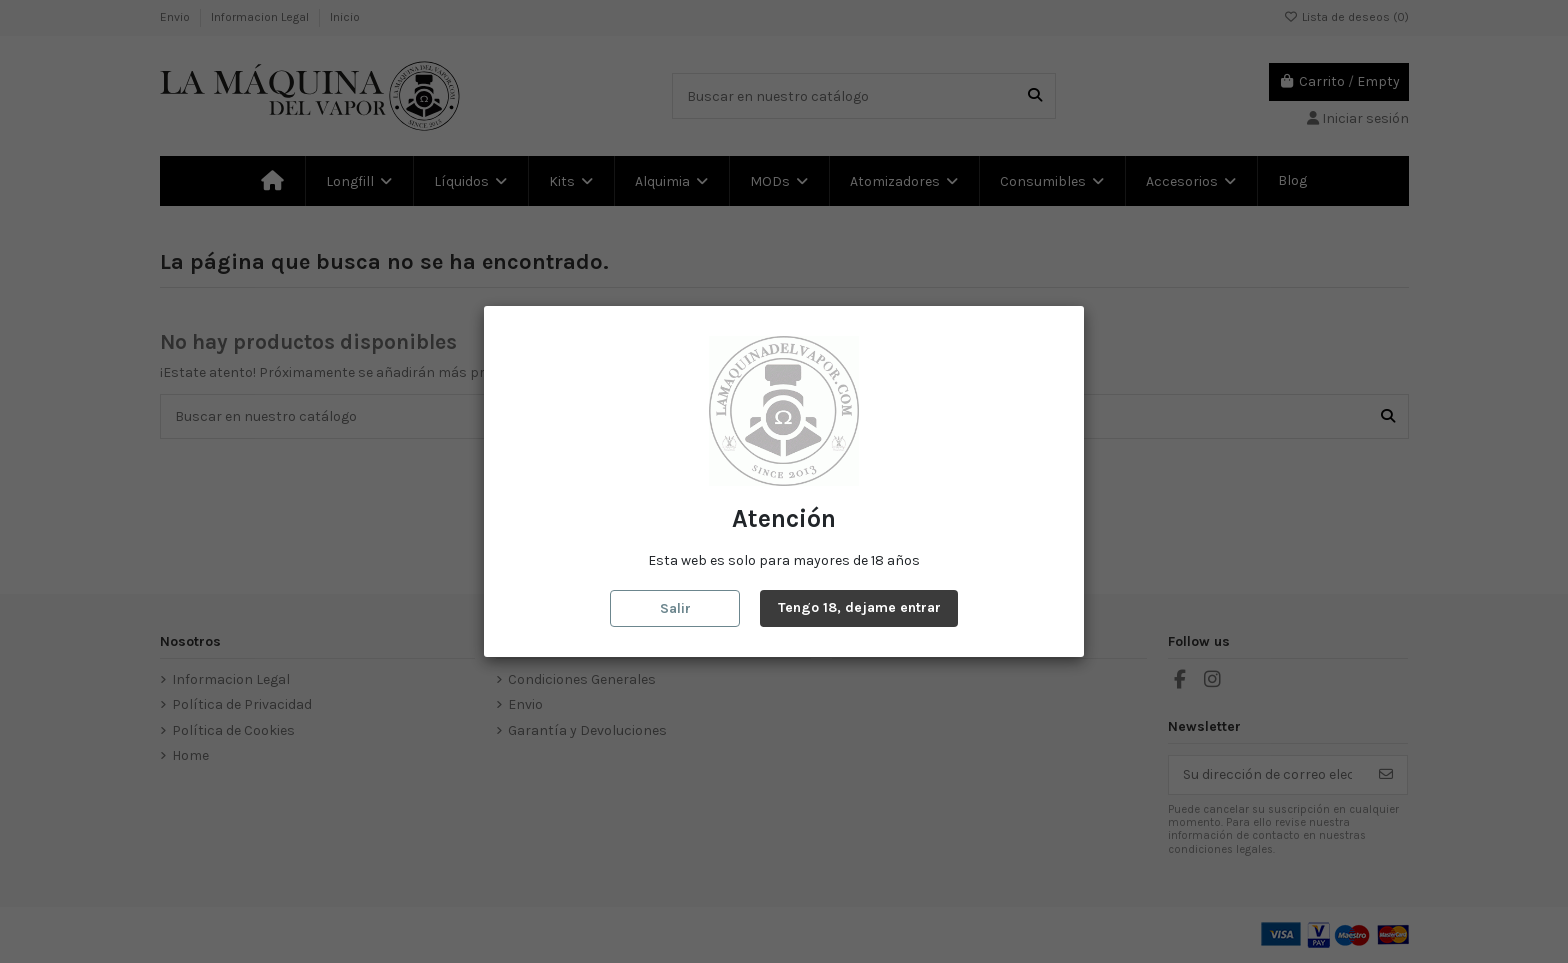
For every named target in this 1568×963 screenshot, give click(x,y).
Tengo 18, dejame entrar (859, 607)
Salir (675, 608)
